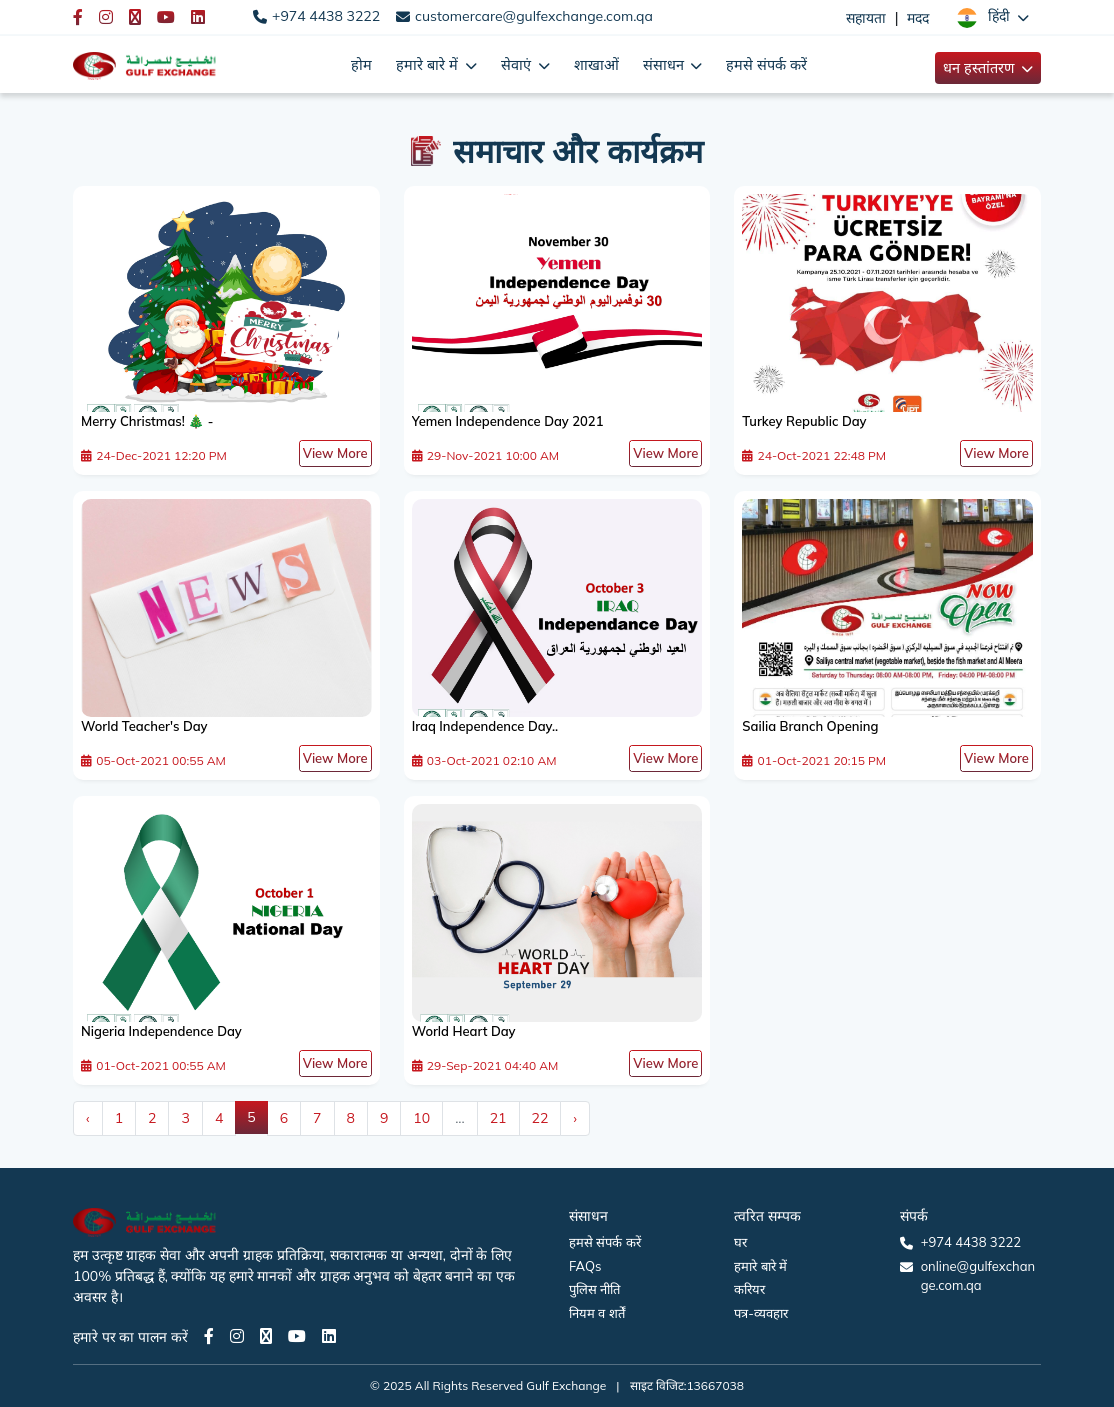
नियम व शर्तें (597, 1313)
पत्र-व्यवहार (761, 1313)
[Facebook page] (209, 1336)
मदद (918, 18)
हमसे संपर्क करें (766, 64)
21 (498, 1118)
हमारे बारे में (760, 1266)
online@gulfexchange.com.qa (978, 1276)
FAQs (585, 1266)
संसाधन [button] (665, 64)
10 (421, 1118)
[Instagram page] (237, 1336)
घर (740, 1242)
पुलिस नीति (594, 1289)
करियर (749, 1289)
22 (540, 1118)
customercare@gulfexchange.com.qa (534, 16)
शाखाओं (596, 64)
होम (361, 64)
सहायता (866, 18)
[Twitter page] (266, 1336)
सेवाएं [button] (518, 64)
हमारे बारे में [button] (428, 64)
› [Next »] (575, 1118)
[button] (993, 17)
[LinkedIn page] (329, 1336)
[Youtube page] (297, 1336)
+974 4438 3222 (326, 16)
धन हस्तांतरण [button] (980, 67)
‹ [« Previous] (88, 1118)
